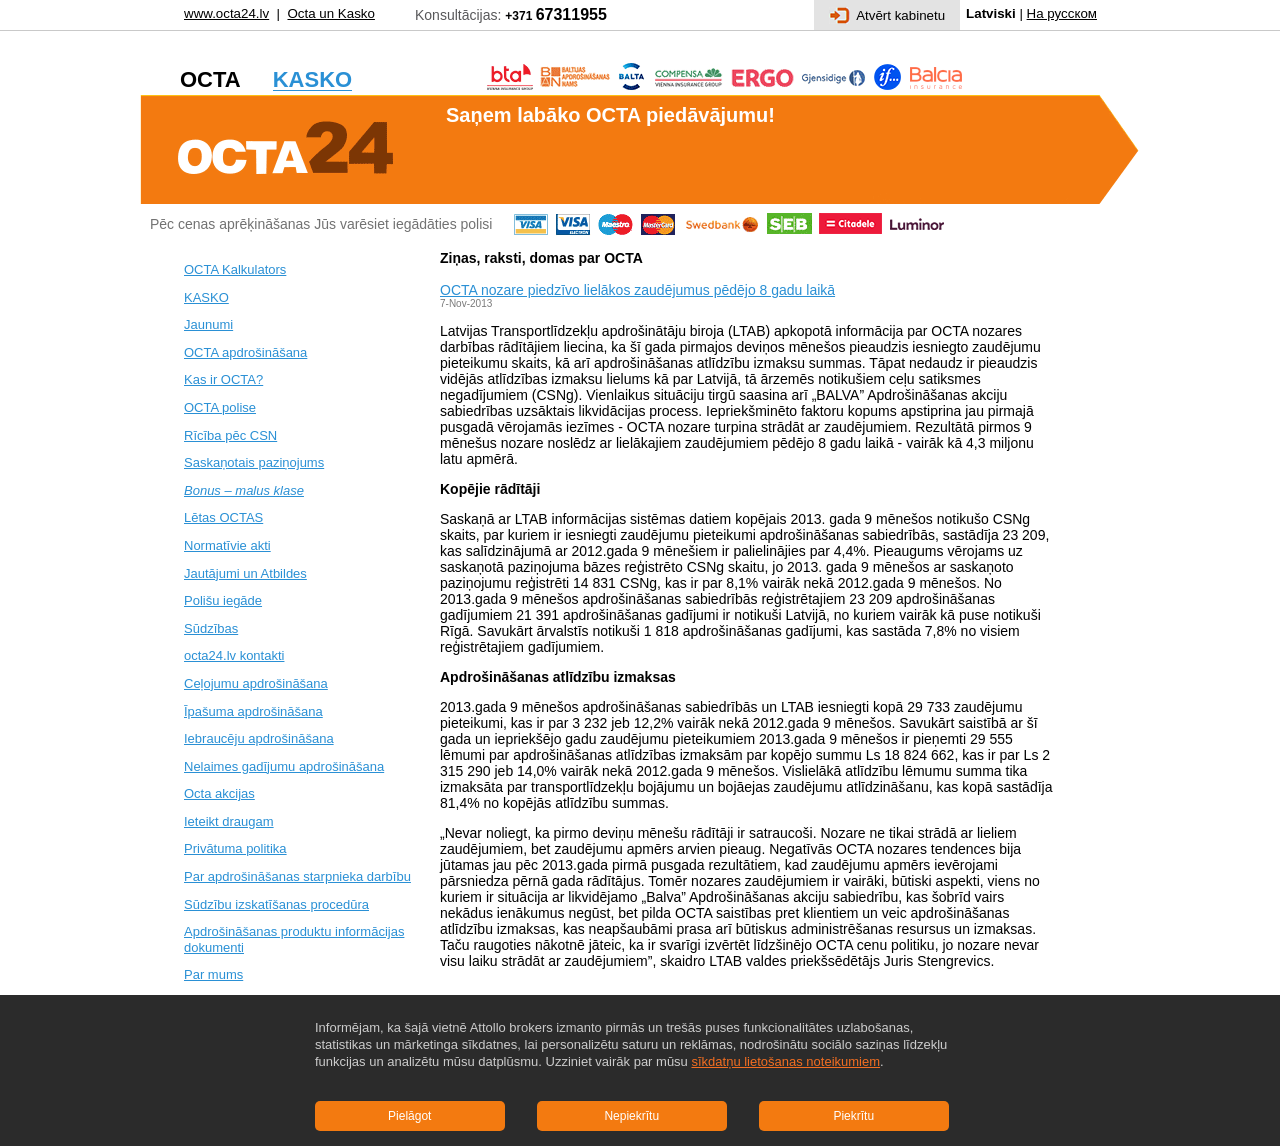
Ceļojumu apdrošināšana (256, 683)
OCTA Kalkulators (235, 269)
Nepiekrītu (631, 1116)
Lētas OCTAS (223, 517)
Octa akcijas (219, 793)
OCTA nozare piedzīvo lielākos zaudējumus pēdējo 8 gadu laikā (637, 290)
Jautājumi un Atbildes (245, 573)
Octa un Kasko (330, 13)
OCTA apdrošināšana (245, 352)
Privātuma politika (235, 848)
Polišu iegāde (223, 600)
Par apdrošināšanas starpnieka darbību (297, 876)
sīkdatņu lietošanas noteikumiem (785, 1061)
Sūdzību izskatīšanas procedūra (276, 904)
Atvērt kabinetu (887, 15)
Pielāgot (409, 1116)
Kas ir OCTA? (223, 379)
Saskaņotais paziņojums (254, 462)
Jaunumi (208, 324)
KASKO (206, 297)
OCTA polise (220, 407)
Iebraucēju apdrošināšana (259, 738)
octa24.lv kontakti (234, 655)
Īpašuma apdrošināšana (253, 711)
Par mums (213, 974)
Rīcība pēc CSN (230, 435)
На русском (1062, 13)
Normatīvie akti (227, 545)
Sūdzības (211, 628)
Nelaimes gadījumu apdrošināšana (284, 766)
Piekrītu (853, 1116)
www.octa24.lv (226, 13)
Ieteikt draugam (229, 821)
